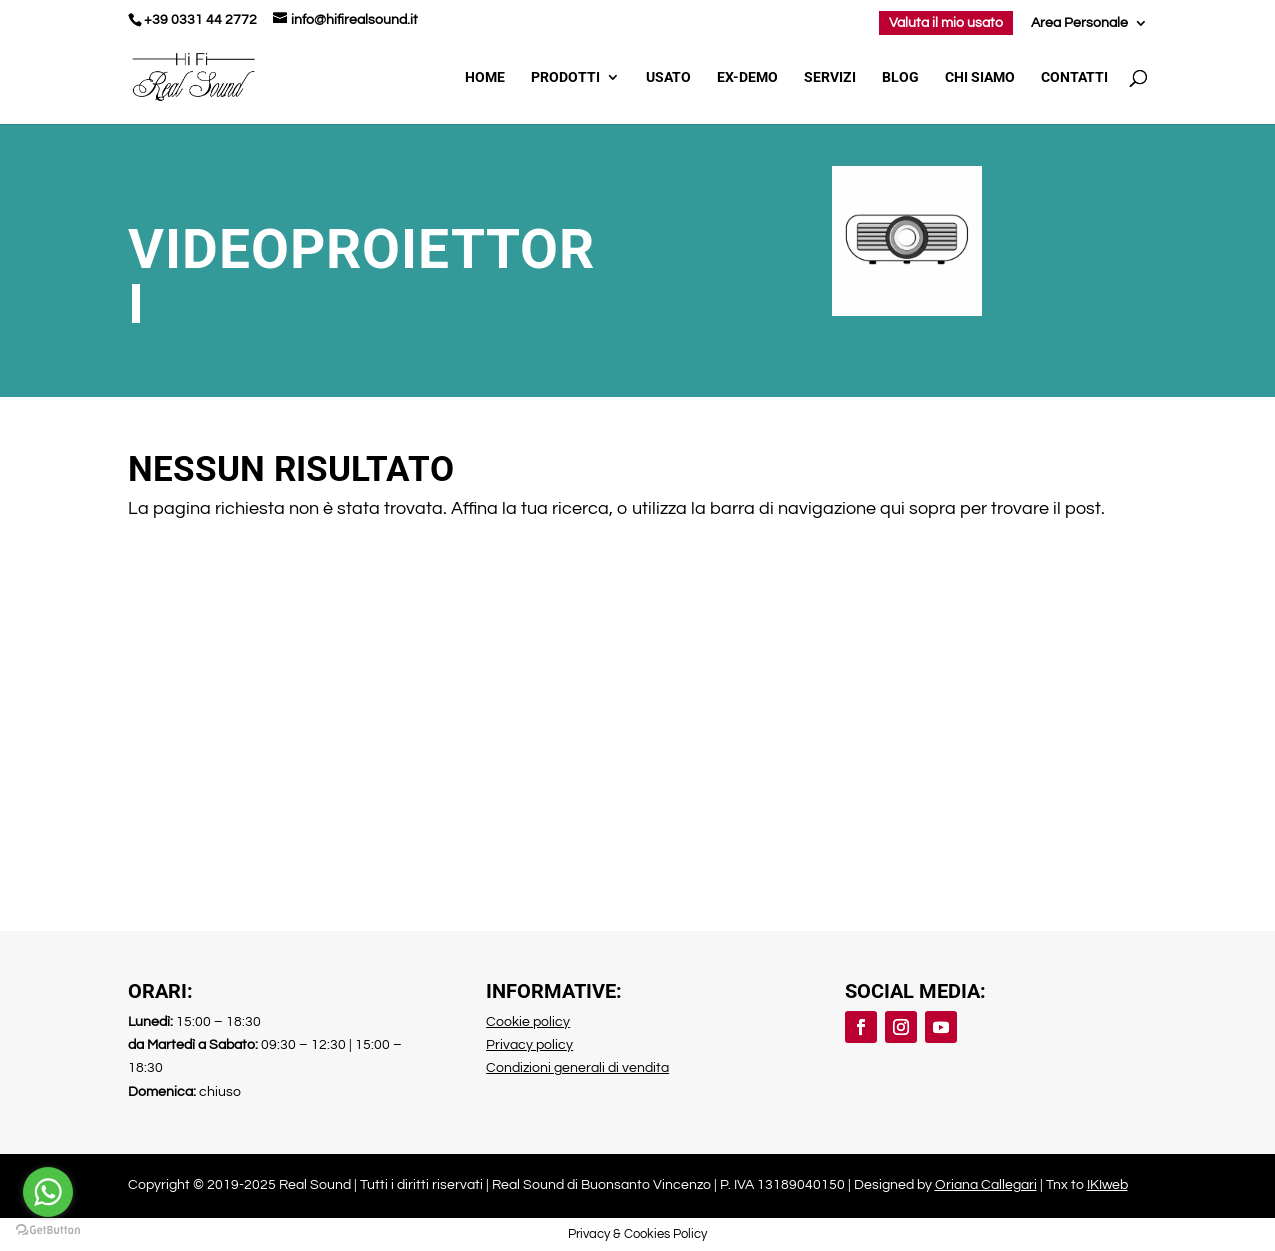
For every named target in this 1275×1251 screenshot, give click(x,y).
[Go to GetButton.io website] (48, 1230)
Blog (900, 77)
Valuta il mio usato (946, 23)
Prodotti (565, 77)
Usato (668, 77)
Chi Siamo (980, 77)
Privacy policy (529, 1045)
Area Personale (1079, 23)
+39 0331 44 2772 (200, 20)
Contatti (1074, 77)
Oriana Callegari (986, 1185)
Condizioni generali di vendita (577, 1068)
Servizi (830, 77)
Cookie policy (528, 1022)
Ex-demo (747, 77)
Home (485, 77)
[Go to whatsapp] (48, 1192)
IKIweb (1107, 1185)
